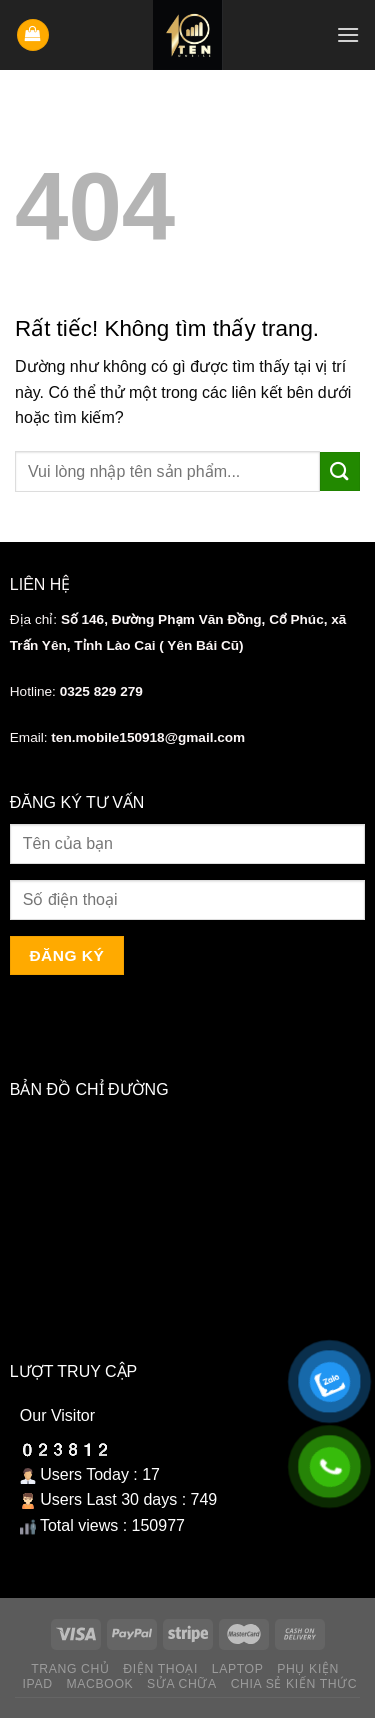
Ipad (38, 1684)
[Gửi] (340, 471)
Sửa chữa (182, 1684)
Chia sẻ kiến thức (294, 1684)
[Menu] (348, 34)
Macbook (99, 1684)
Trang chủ (70, 1669)
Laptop (238, 1669)
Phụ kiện (308, 1669)
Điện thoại (160, 1669)
